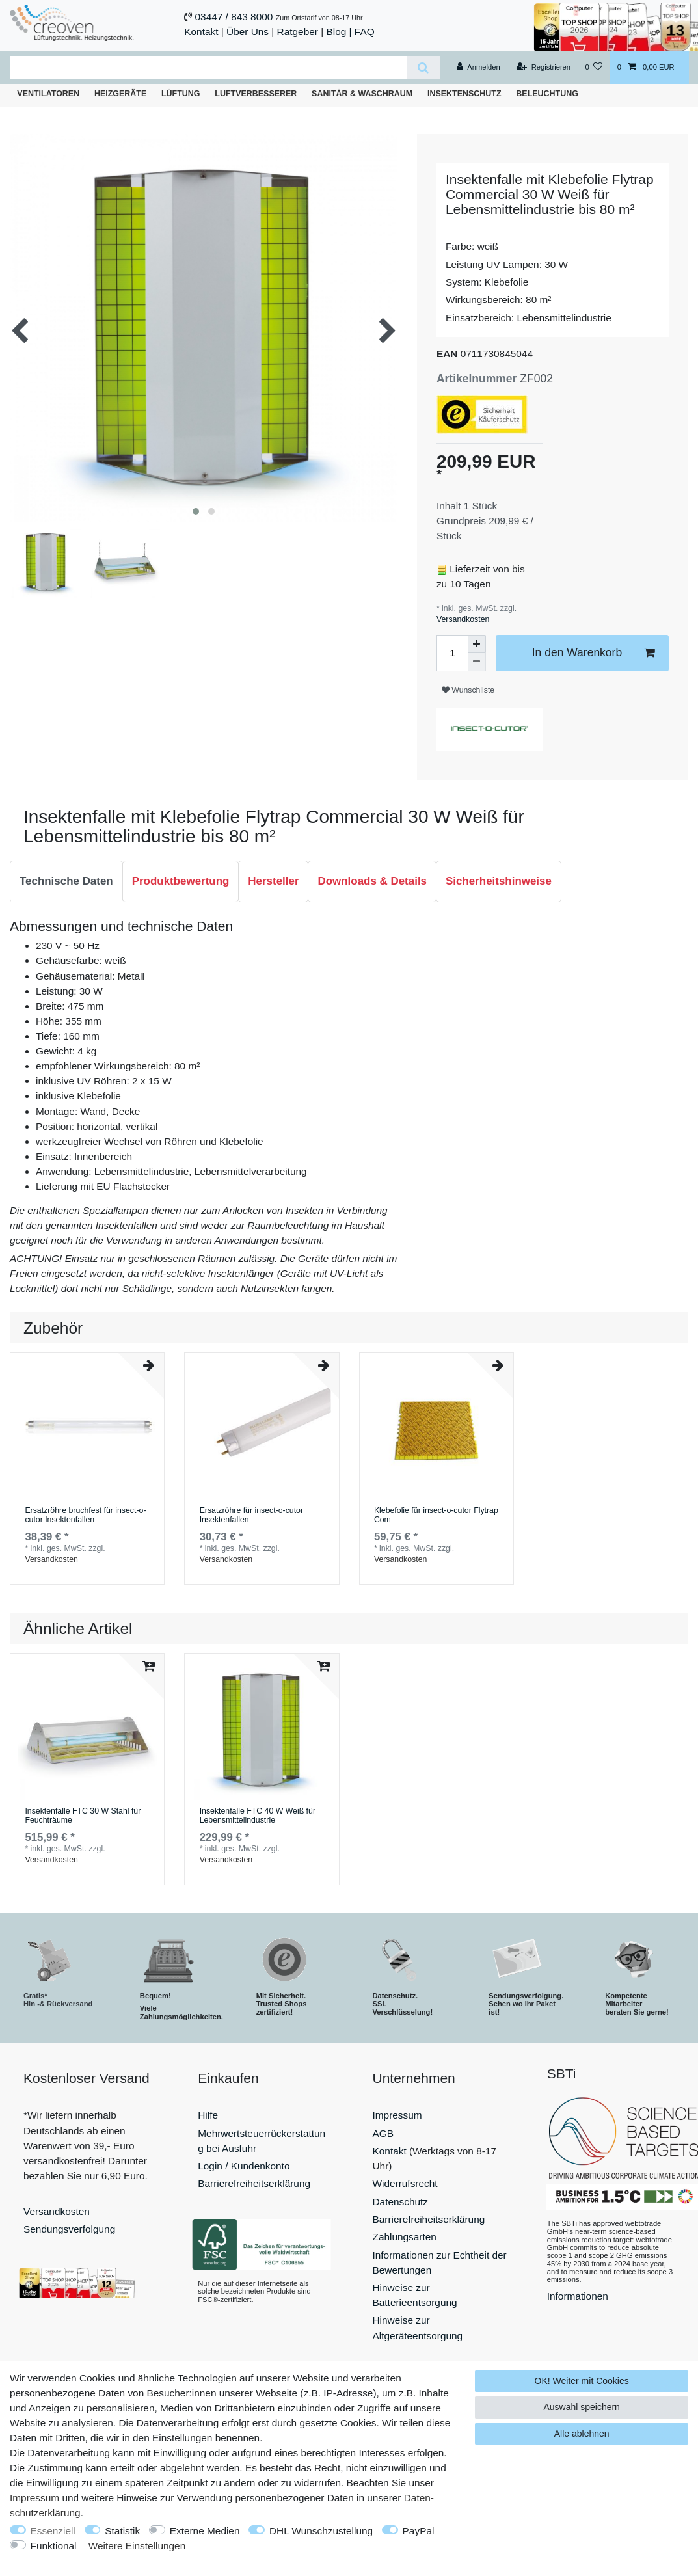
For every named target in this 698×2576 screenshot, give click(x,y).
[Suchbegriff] (208, 67)
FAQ (365, 31)
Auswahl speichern (581, 2407)
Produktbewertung (181, 881)
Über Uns (247, 31)
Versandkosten (462, 619)
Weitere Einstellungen (136, 2545)
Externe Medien (205, 2530)
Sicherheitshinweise (499, 881)
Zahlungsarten (404, 2236)
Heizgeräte (120, 93)
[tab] (66, 881)
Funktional (54, 2545)
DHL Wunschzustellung (321, 2530)
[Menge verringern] (477, 662)
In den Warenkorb (593, 652)
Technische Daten (66, 881)
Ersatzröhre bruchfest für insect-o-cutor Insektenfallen (85, 1515)
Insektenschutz (464, 93)
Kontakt (201, 31)
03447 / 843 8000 (234, 16)
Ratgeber (297, 31)
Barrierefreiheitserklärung (254, 2183)
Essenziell (53, 2530)
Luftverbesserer (256, 93)
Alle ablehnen (582, 2433)
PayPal (419, 2530)
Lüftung (180, 93)
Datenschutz (401, 2201)
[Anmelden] (478, 67)
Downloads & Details (372, 881)
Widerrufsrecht (405, 2183)
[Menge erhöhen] (477, 644)
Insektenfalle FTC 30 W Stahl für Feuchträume (83, 1816)
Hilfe (208, 2115)
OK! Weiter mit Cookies (582, 2381)
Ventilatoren (48, 93)
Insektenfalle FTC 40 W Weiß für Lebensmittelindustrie (257, 1816)
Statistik (122, 2530)
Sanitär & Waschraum (362, 93)
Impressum (397, 2115)
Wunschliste (468, 690)
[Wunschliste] (594, 67)
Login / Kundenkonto (243, 2165)
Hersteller (273, 881)
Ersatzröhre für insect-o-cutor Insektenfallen (251, 1515)
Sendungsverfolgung (69, 2228)
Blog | (338, 31)
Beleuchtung (547, 93)
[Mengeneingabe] (452, 653)
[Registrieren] (543, 67)
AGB (383, 2133)
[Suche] (423, 67)
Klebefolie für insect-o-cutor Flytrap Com (436, 1515)
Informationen (577, 2295)
